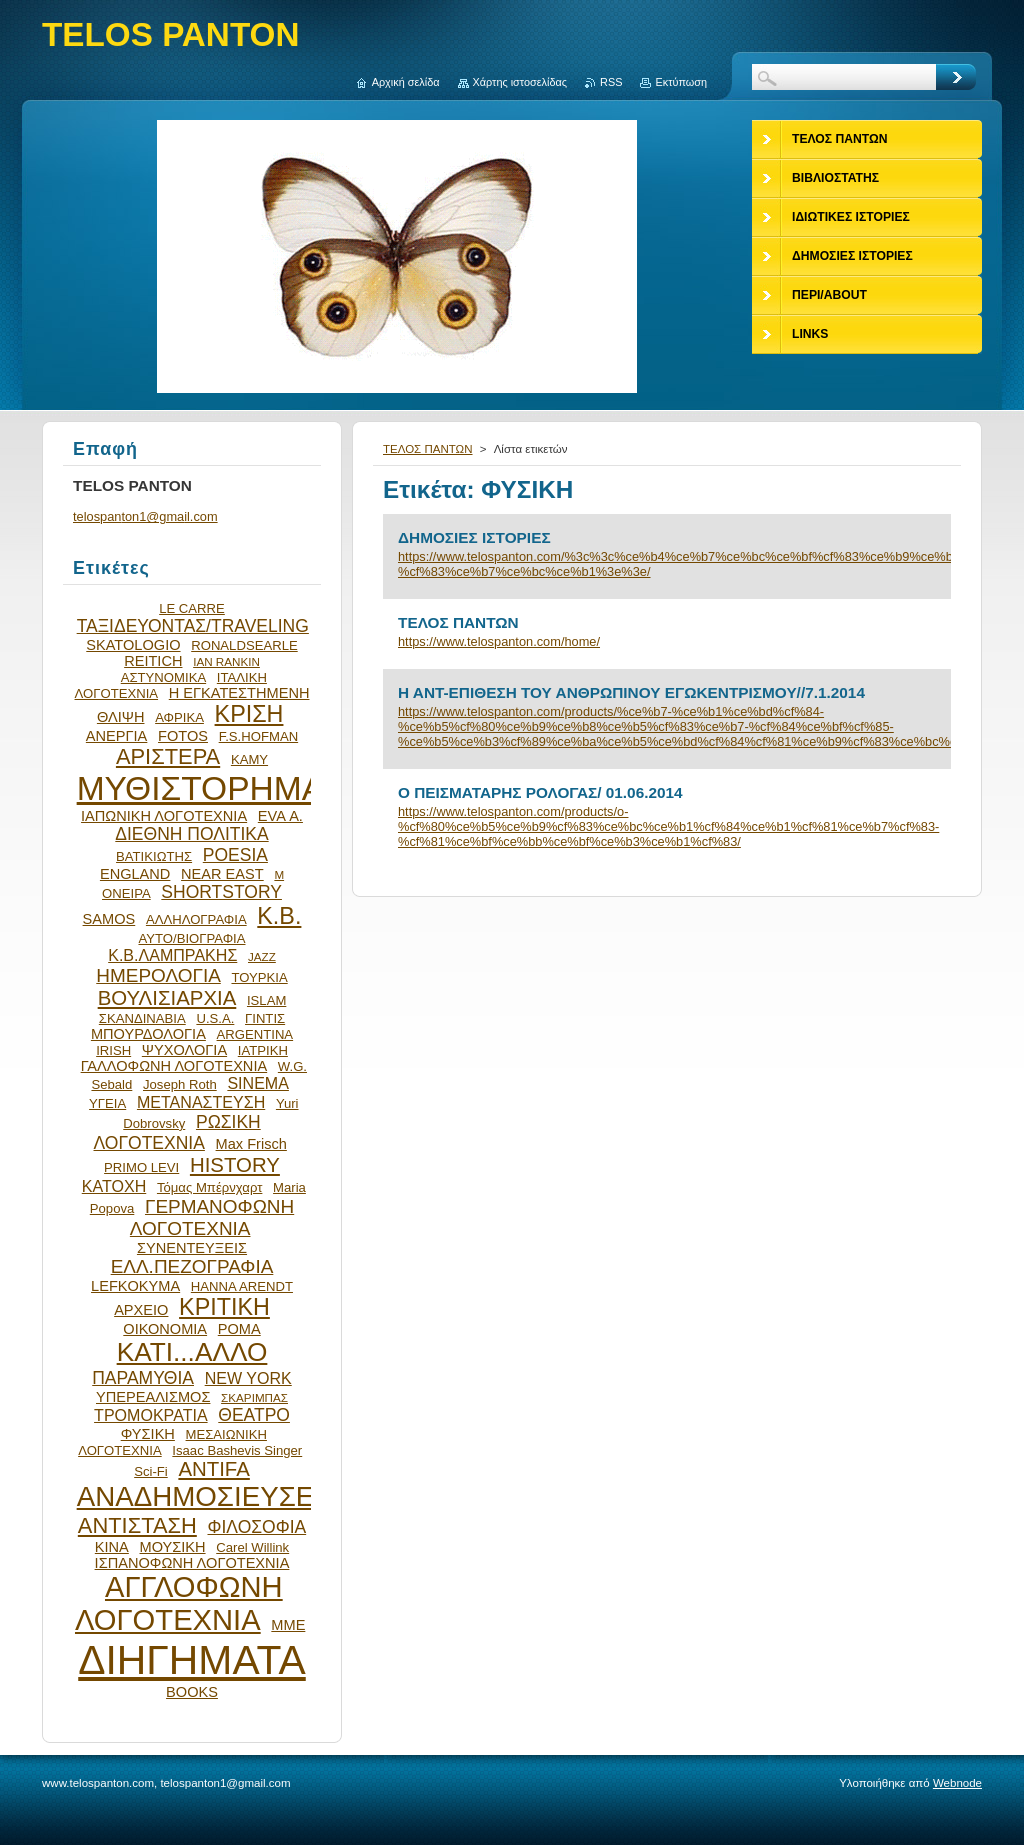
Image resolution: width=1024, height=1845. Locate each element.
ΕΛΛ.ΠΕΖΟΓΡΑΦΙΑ (192, 1266)
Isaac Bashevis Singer (237, 1450)
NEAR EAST (222, 874)
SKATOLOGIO (133, 645)
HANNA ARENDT (242, 1286)
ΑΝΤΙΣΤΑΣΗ (137, 1525)
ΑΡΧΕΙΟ (141, 1310)
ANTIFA (213, 1469)
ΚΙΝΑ (112, 1547)
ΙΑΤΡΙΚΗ (263, 1050)
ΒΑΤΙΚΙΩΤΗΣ (154, 856)
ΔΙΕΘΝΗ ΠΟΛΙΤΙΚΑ (191, 834)
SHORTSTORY (221, 892)
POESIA (235, 855)
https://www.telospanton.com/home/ (499, 641)
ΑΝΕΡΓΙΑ (117, 736)
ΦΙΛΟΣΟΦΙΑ (256, 1527)
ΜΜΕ (288, 1625)
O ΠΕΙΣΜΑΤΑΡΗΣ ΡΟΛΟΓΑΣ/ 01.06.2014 (540, 792)
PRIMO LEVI (141, 1167)
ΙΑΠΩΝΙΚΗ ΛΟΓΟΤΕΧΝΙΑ (164, 816)
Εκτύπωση (681, 82)
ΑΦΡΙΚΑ (179, 717)
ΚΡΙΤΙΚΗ (224, 1307)
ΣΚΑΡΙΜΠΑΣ (254, 1397)
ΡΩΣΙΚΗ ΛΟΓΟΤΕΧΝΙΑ (177, 1132)
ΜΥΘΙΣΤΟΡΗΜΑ (201, 788)
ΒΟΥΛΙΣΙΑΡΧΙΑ (167, 998)
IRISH (113, 1050)
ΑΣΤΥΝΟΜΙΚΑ (163, 677)
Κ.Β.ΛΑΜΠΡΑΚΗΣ (172, 955)
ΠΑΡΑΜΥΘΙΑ (143, 1378)
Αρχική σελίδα (406, 82)
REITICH (153, 661)
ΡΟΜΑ (239, 1329)
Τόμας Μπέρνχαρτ (209, 1187)
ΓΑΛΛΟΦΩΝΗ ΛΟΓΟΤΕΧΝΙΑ (174, 1066)
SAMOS (109, 919)
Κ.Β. (279, 916)
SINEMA (258, 1083)
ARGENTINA (255, 1034)
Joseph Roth (180, 1084)
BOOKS (192, 1692)
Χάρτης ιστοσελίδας (520, 82)
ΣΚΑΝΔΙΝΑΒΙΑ (142, 1018)
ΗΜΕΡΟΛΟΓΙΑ (158, 975)
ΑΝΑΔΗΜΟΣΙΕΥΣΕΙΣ (208, 1496)
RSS (611, 82)
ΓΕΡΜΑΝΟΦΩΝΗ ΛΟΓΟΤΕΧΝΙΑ (212, 1217)
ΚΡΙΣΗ (249, 714)
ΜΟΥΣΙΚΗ (173, 1547)
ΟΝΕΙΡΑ (126, 893)
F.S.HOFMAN (258, 736)
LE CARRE (192, 608)
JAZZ (262, 956)
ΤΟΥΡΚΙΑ (259, 977)
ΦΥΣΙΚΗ (148, 1434)
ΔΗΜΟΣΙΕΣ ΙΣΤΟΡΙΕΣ (474, 537)
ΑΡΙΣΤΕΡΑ (168, 756)
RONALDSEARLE (244, 645)
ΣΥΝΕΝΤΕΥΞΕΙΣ (192, 1248)
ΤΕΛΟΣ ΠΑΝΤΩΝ (428, 449)
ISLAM (266, 1000)
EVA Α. (280, 816)
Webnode (957, 1783)
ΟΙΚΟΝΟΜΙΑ (165, 1329)
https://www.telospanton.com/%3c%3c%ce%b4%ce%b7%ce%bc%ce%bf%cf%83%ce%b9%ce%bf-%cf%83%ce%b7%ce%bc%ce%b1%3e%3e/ (667, 564)
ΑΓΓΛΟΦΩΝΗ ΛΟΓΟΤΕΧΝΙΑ (179, 1603)
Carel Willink (252, 1547)
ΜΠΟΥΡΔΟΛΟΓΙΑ (148, 1034)
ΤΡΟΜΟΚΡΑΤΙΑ (151, 1415)
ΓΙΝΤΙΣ (265, 1018)
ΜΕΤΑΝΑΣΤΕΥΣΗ (201, 1102)
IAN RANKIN (226, 661)
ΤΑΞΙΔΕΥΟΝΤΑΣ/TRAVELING (193, 626)
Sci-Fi (151, 1471)
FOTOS (183, 736)
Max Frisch (251, 1144)
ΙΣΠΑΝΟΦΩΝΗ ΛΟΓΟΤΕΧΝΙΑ (192, 1563)
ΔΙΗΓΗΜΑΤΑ (192, 1660)
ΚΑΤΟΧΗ (114, 1186)
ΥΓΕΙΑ (107, 1103)
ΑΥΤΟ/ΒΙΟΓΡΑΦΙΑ (191, 938)
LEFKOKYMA (135, 1286)
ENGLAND (135, 874)
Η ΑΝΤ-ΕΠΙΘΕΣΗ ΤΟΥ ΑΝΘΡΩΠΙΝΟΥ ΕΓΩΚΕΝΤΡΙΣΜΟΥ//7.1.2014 (631, 692)
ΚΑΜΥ (249, 759)
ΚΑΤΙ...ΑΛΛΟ (192, 1352)
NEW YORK (248, 1378)
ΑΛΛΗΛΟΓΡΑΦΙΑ (196, 919)
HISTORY (235, 1165)
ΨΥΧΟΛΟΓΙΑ (184, 1050)
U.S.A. (215, 1018)
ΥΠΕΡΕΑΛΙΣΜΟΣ (153, 1397)
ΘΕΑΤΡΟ (254, 1415)
